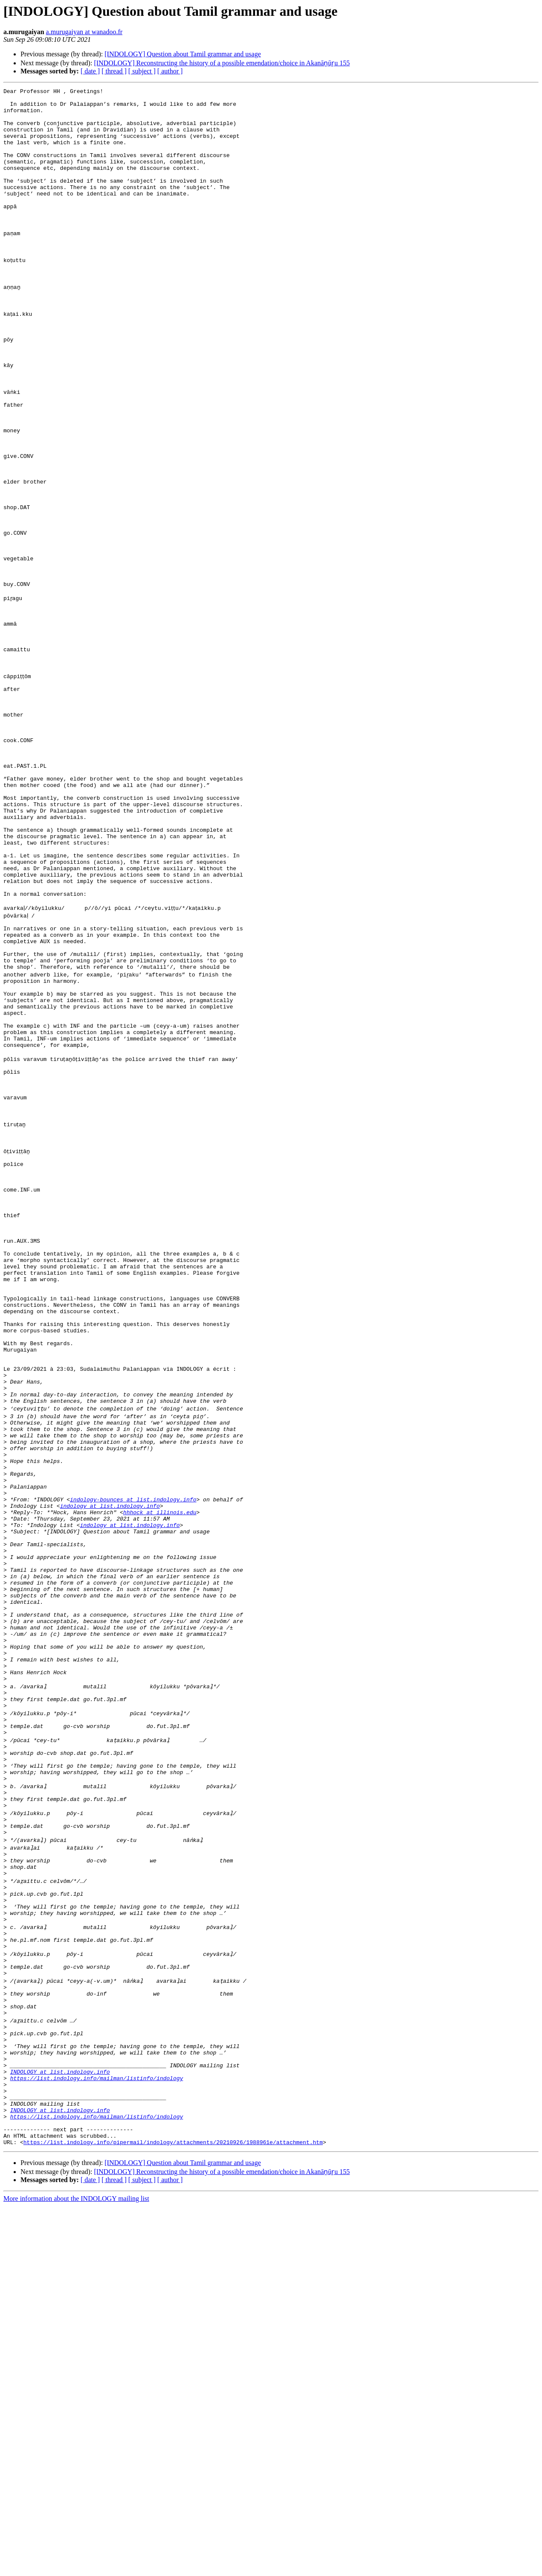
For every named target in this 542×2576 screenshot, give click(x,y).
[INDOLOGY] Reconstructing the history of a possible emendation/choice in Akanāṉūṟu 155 (222, 63)
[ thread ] (114, 71)
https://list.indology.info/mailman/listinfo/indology (96, 2435)
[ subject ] (142, 71)
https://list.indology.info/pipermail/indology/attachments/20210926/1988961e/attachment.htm (173, 2512)
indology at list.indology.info (110, 1767)
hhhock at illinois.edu (160, 1774)
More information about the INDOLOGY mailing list (76, 2568)
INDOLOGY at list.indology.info (60, 2427)
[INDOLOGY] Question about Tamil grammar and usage (182, 54)
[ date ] (90, 71)
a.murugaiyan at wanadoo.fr (84, 31)
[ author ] (170, 71)
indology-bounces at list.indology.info (133, 1759)
